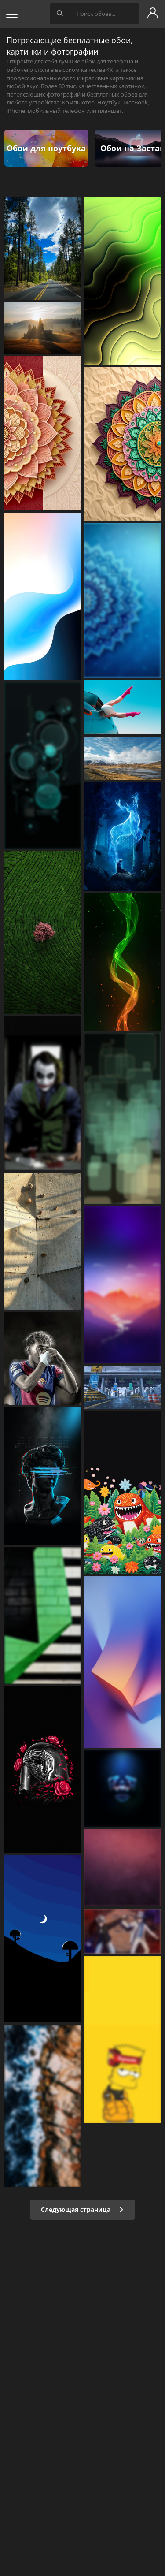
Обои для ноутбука (46, 148)
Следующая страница (82, 2209)
